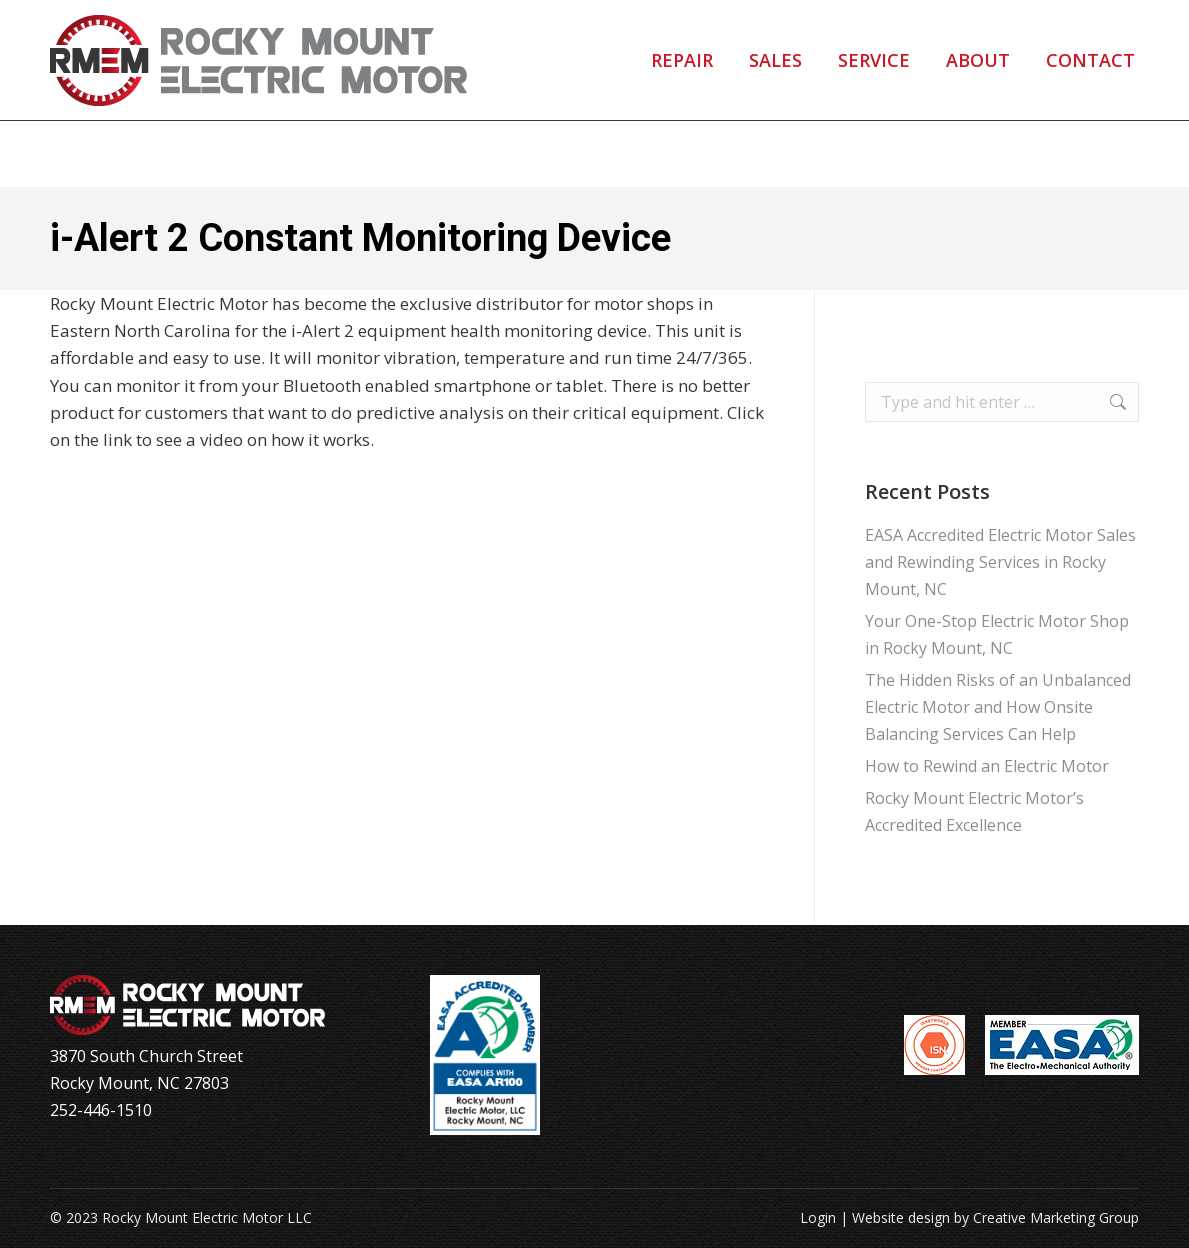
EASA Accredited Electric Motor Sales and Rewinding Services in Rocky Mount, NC (1000, 562)
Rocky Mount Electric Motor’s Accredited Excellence (974, 811)
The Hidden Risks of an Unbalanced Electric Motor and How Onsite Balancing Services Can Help (998, 707)
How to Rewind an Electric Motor (987, 766)
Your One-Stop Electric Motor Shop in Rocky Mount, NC (997, 634)
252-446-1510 (140, 33)
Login (818, 1217)
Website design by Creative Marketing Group (995, 1217)
